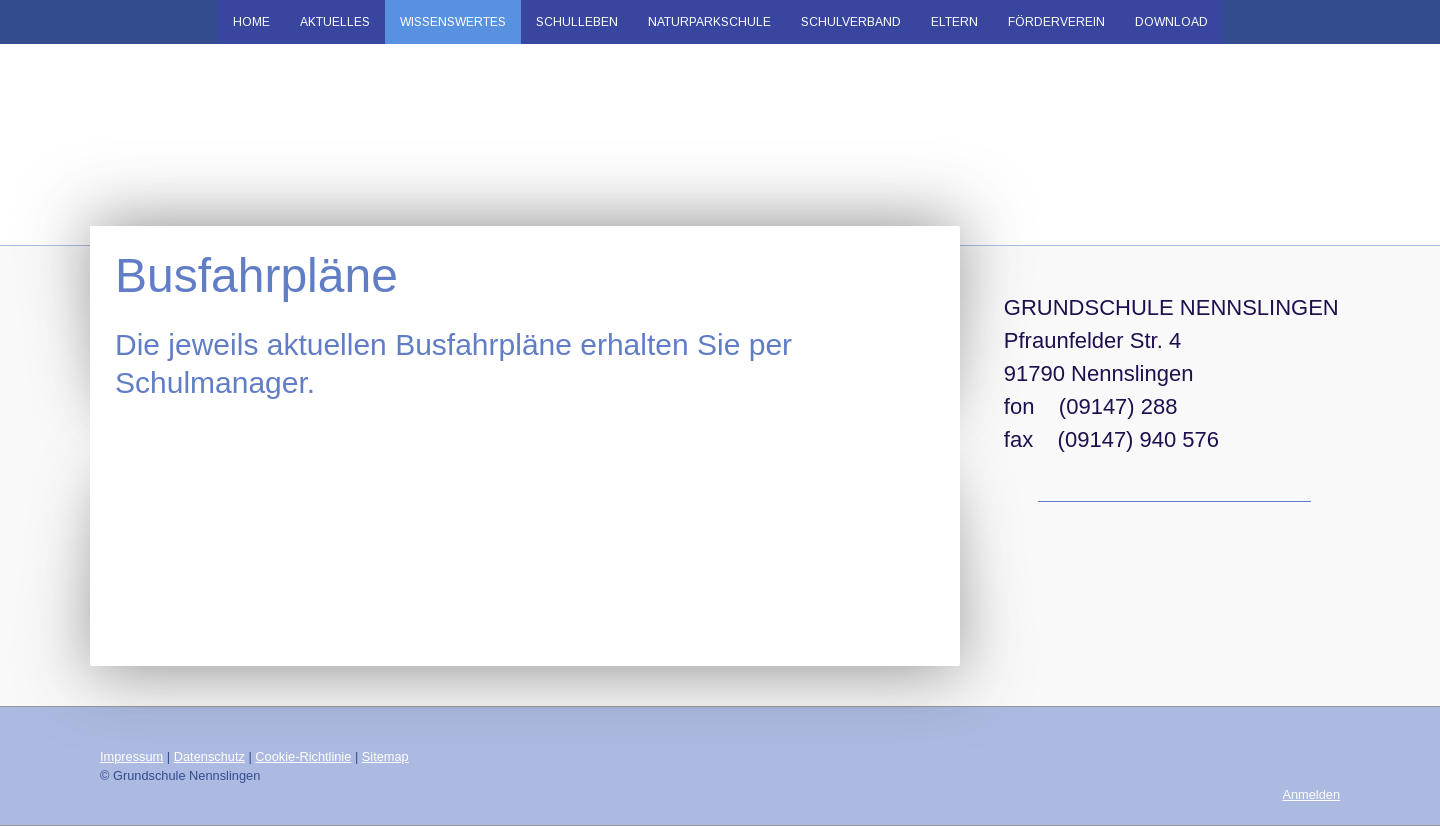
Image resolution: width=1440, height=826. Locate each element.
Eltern (954, 22)
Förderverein (1056, 22)
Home (251, 22)
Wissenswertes (453, 22)
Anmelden (1311, 794)
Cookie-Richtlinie (303, 756)
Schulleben (577, 22)
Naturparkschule (709, 22)
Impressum (131, 756)
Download (1171, 22)
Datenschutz (209, 756)
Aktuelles (335, 22)
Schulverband (851, 22)
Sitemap (385, 756)
